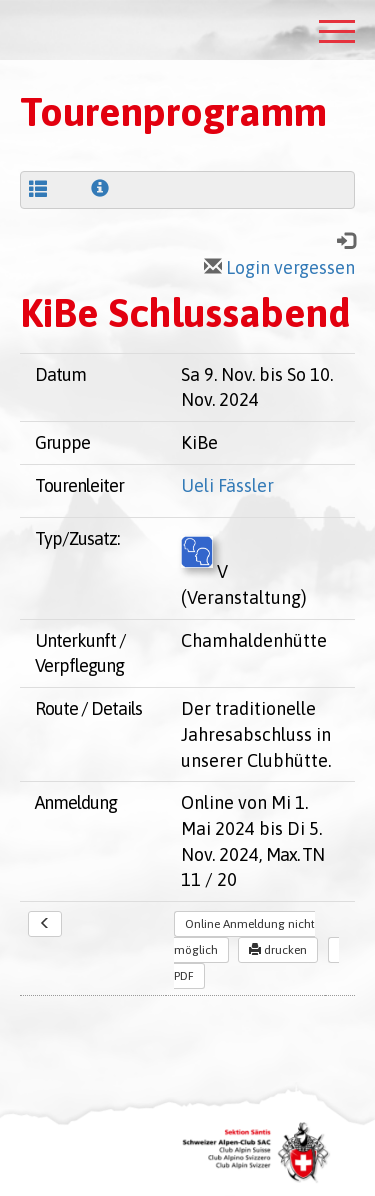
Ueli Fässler (227, 485)
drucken (278, 950)
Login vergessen (279, 267)
